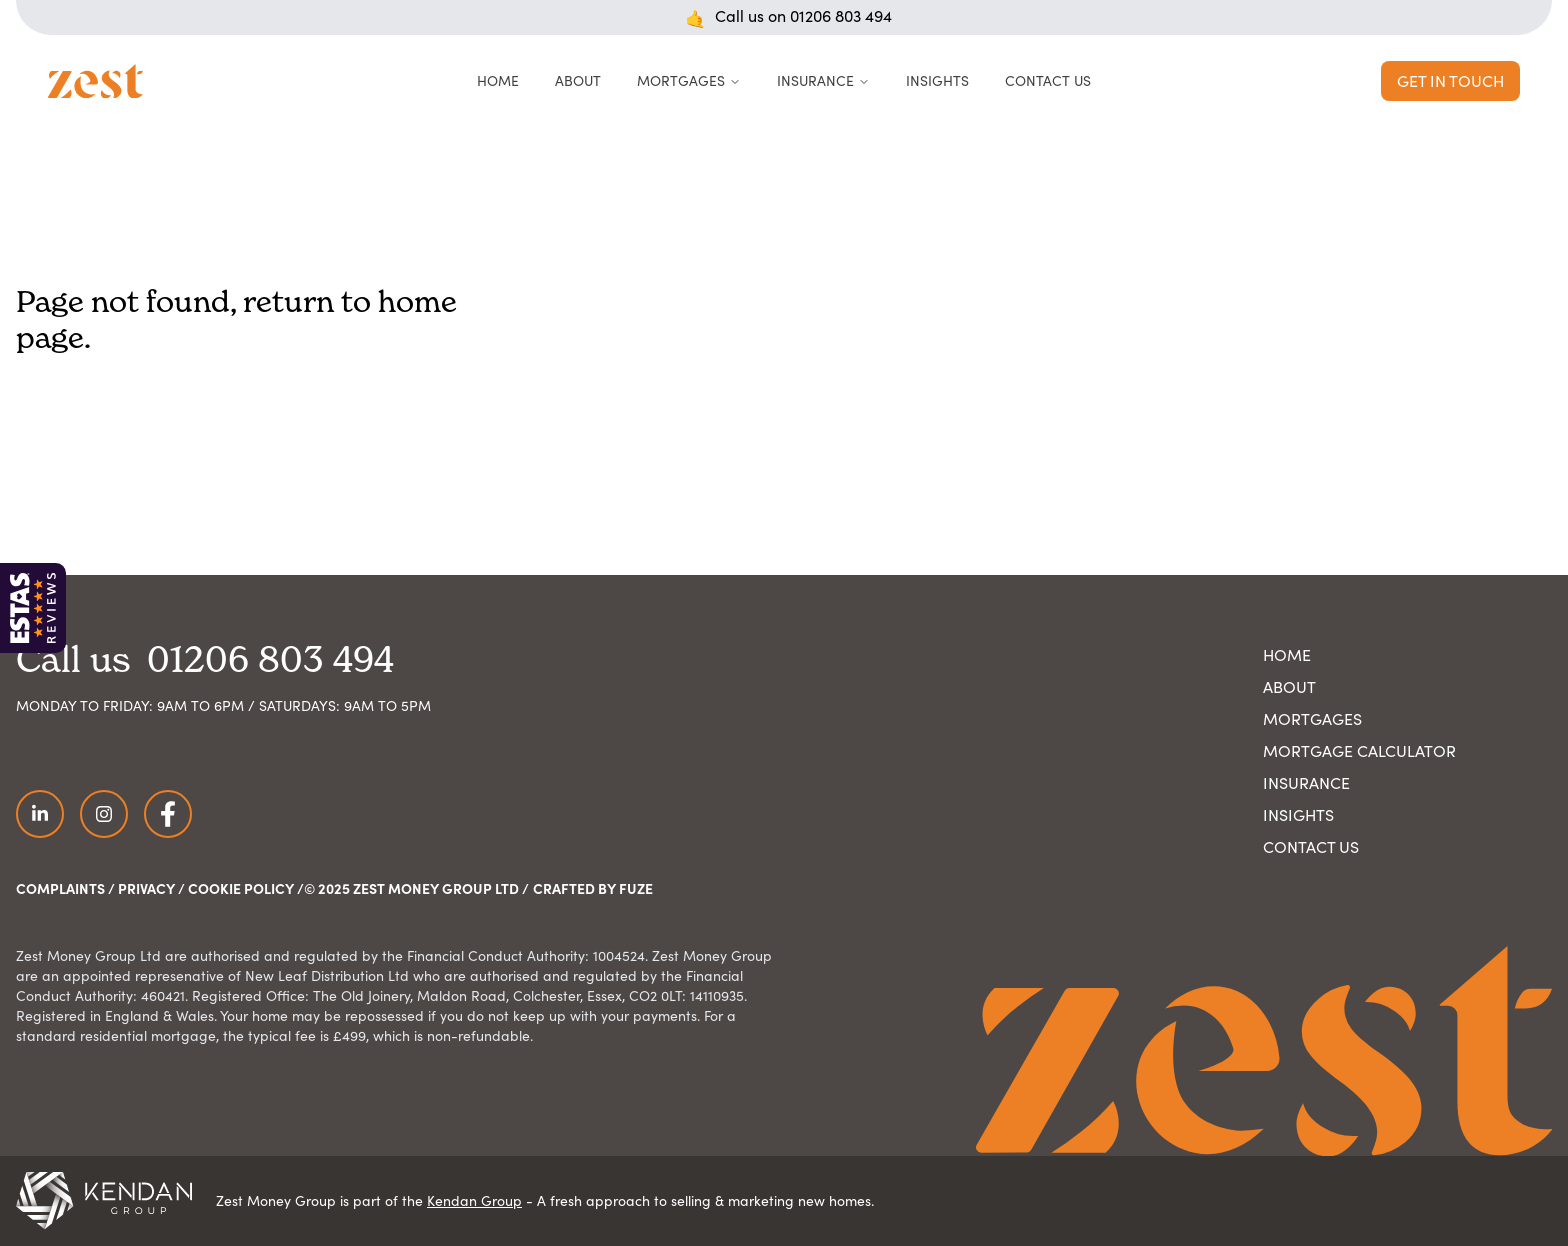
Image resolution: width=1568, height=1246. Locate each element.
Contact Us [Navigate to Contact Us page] (1311, 846)
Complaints (60, 888)
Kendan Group (474, 1200)
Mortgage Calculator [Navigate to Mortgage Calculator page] (1359, 750)
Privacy (146, 888)
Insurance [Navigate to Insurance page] (1306, 782)
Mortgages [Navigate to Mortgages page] (1312, 718)
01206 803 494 (841, 15)
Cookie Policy (241, 888)
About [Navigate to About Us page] (1289, 686)
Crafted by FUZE (593, 888)
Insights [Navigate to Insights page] (1298, 814)
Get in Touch (1450, 80)
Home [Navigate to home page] (1287, 654)
